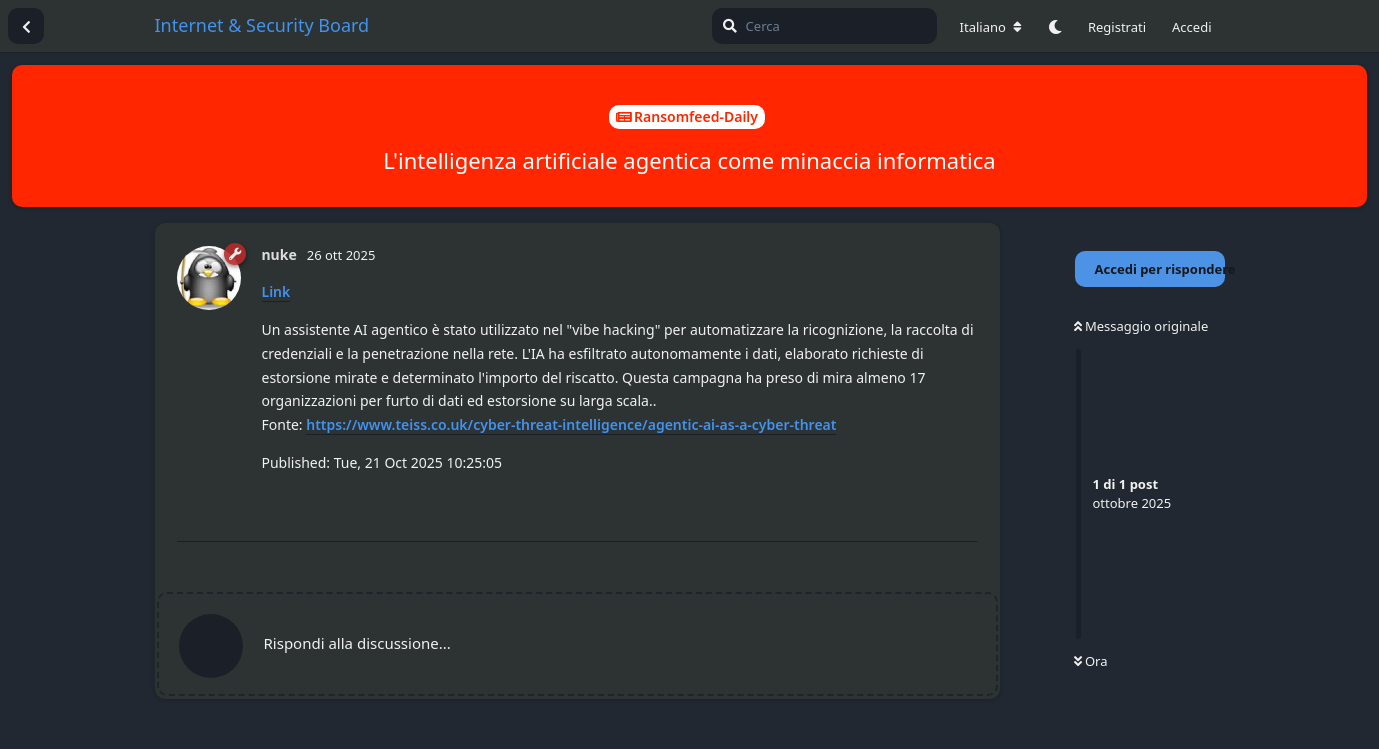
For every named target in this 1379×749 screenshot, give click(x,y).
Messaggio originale (1141, 326)
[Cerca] (824, 26)
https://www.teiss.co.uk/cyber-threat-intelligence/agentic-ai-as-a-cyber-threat (571, 424)
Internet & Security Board (262, 25)
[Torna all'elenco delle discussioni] (26, 26)
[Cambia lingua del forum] (991, 27)
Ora (1091, 661)
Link (276, 291)
